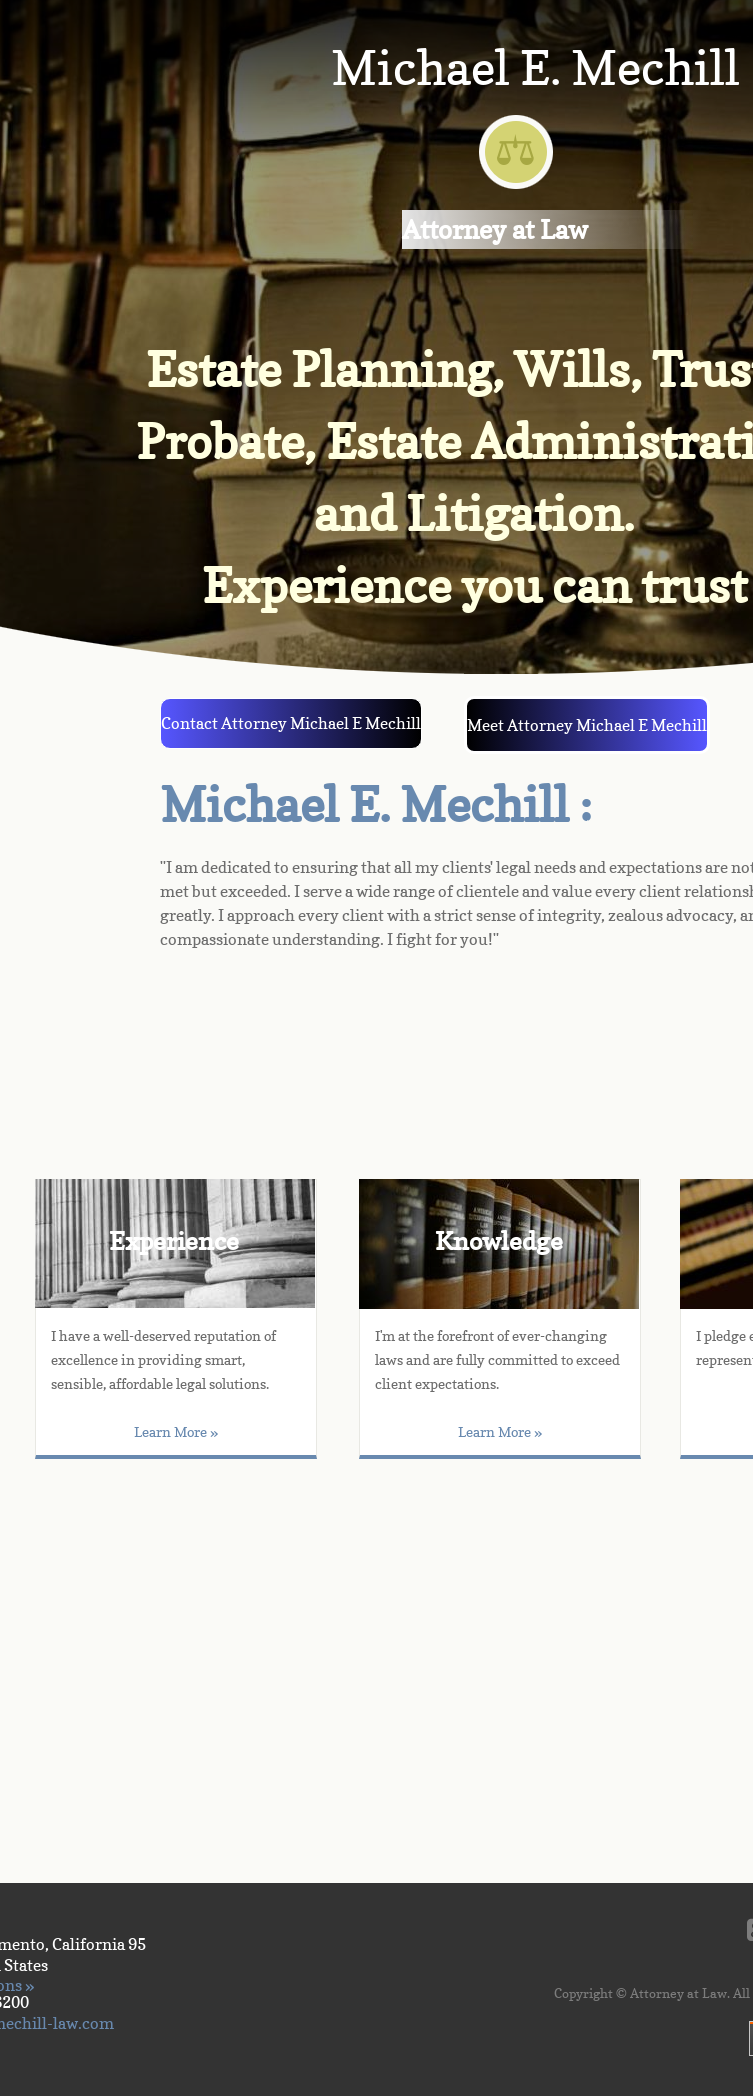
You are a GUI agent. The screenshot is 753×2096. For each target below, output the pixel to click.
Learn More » (500, 1431)
